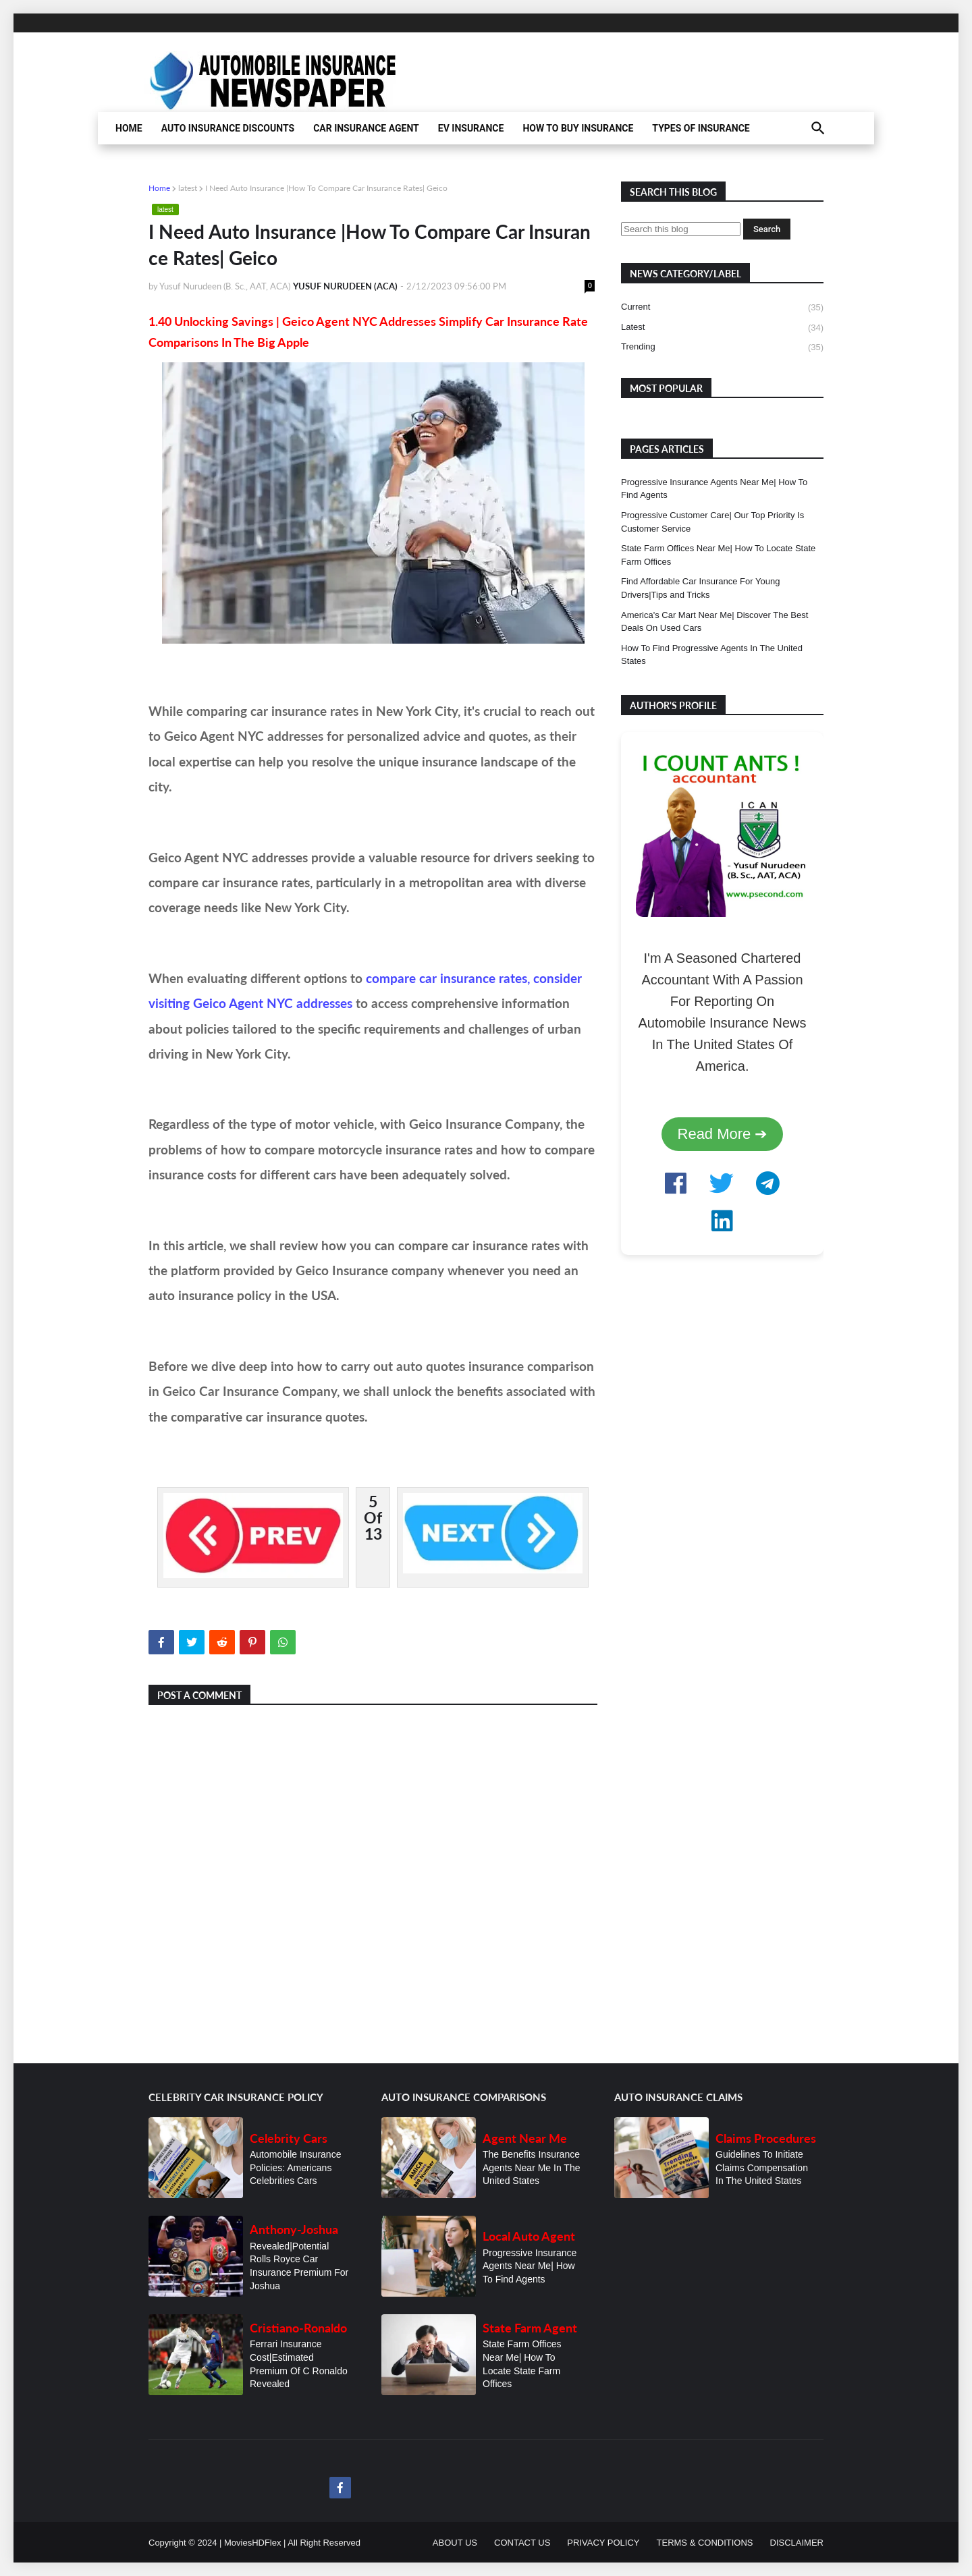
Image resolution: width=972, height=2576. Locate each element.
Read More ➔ (722, 1133)
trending (722, 347)
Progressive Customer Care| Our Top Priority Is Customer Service (712, 522)
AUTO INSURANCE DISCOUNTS (227, 128)
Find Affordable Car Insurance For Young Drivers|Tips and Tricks (700, 588)
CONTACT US (522, 2543)
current (722, 307)
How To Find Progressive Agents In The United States (712, 655)
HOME (128, 128)
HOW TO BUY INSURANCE (577, 128)
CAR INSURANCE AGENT (366, 128)
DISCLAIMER (797, 2543)
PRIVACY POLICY (603, 2543)
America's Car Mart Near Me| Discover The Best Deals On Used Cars (714, 622)
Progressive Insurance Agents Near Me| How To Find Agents (714, 489)
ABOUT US (455, 2543)
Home (159, 188)
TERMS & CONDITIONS (705, 2543)
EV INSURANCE (471, 128)
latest (187, 188)
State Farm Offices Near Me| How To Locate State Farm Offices (718, 555)
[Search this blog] (680, 229)
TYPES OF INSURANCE (700, 128)
